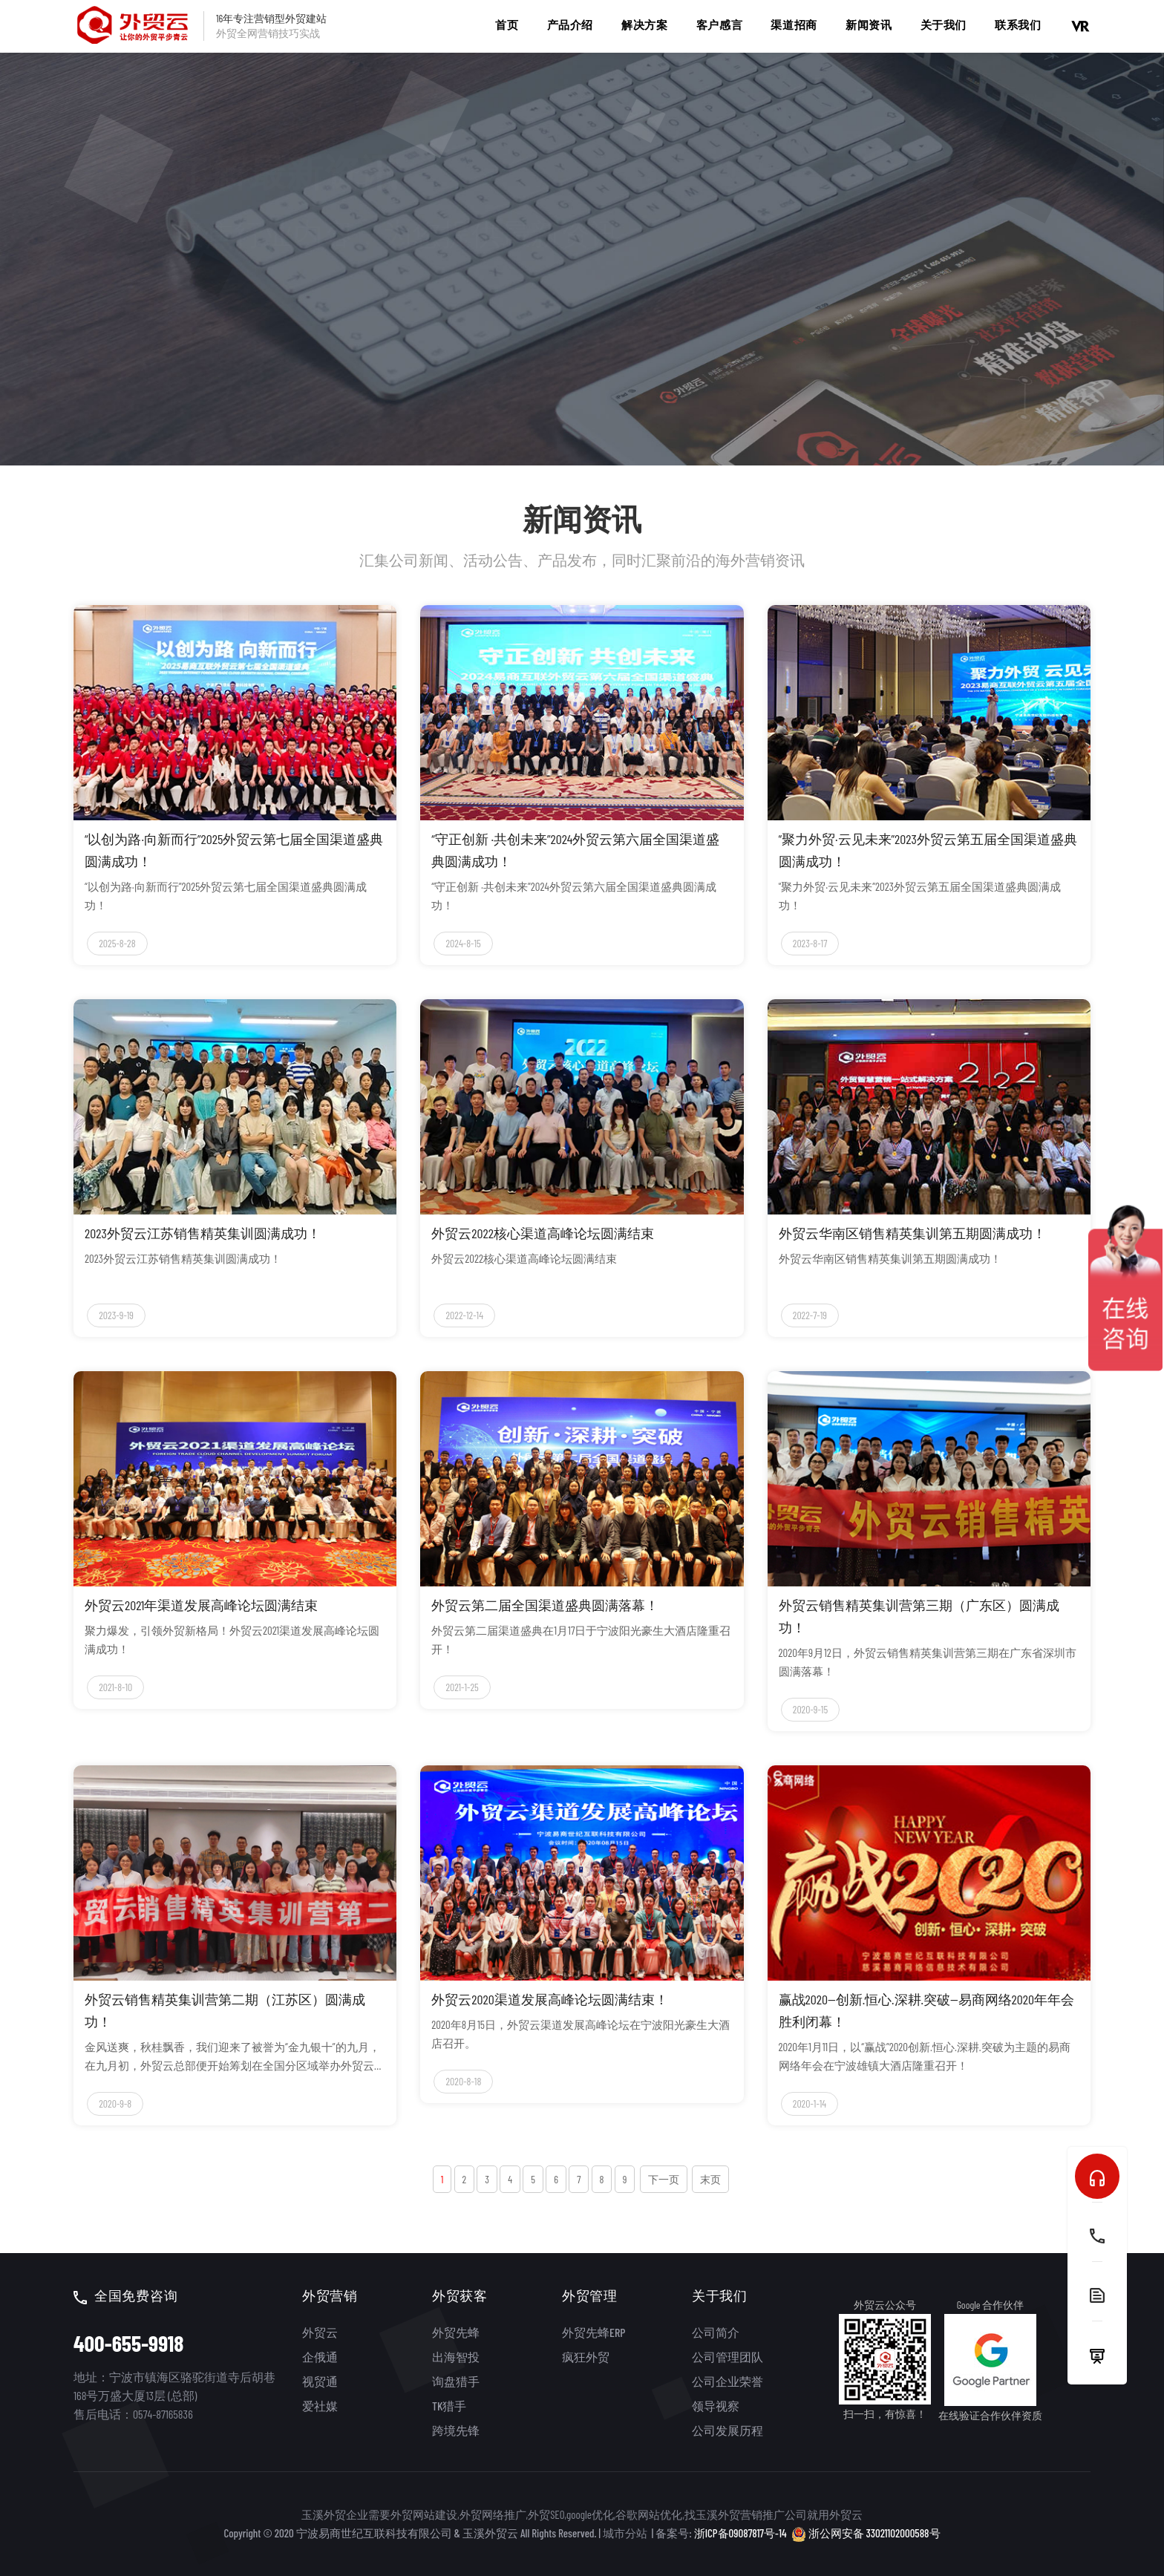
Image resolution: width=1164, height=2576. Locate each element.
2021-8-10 (115, 1687)
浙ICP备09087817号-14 (740, 2533)
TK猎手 (449, 2406)
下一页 (663, 2179)
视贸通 (320, 2381)
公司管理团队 (727, 2357)
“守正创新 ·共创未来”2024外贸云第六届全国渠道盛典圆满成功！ (575, 850)
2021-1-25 (461, 1687)
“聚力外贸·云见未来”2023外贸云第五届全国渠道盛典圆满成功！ (928, 850)
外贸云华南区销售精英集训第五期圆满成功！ (912, 1233)
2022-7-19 (810, 1315)
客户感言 (719, 24)
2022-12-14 (464, 1315)
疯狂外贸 (585, 2357)
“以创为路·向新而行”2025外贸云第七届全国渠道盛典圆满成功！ (234, 850)
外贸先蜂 (456, 2332)
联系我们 (1018, 24)
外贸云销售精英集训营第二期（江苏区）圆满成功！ (225, 2010)
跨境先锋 (456, 2430)
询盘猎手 (456, 2381)
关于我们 (944, 24)
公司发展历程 (727, 2430)
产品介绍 (570, 24)
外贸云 (320, 2332)
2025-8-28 (117, 943)
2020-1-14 (809, 2103)
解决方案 (644, 24)
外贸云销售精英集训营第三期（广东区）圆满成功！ (919, 1616)
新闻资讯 (869, 24)
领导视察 (715, 2406)
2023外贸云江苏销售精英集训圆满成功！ (203, 1233)
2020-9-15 (810, 1709)
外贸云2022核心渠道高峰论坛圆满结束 (542, 1233)
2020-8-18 (463, 2081)
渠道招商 (794, 24)
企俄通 (320, 2357)
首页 (506, 24)
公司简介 (715, 2332)
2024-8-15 (462, 943)
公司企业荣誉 (727, 2381)
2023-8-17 (810, 943)
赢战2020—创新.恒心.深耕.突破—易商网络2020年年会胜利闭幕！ (926, 2010)
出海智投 (456, 2357)
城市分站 (625, 2533)
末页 (710, 2179)
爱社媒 (320, 2406)
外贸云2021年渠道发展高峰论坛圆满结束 (201, 1605)
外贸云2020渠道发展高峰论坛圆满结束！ (549, 1999)
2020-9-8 (115, 2103)
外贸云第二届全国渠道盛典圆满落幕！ (544, 1605)
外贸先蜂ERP (593, 2332)
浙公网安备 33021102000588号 (866, 2532)
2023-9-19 (116, 1315)
